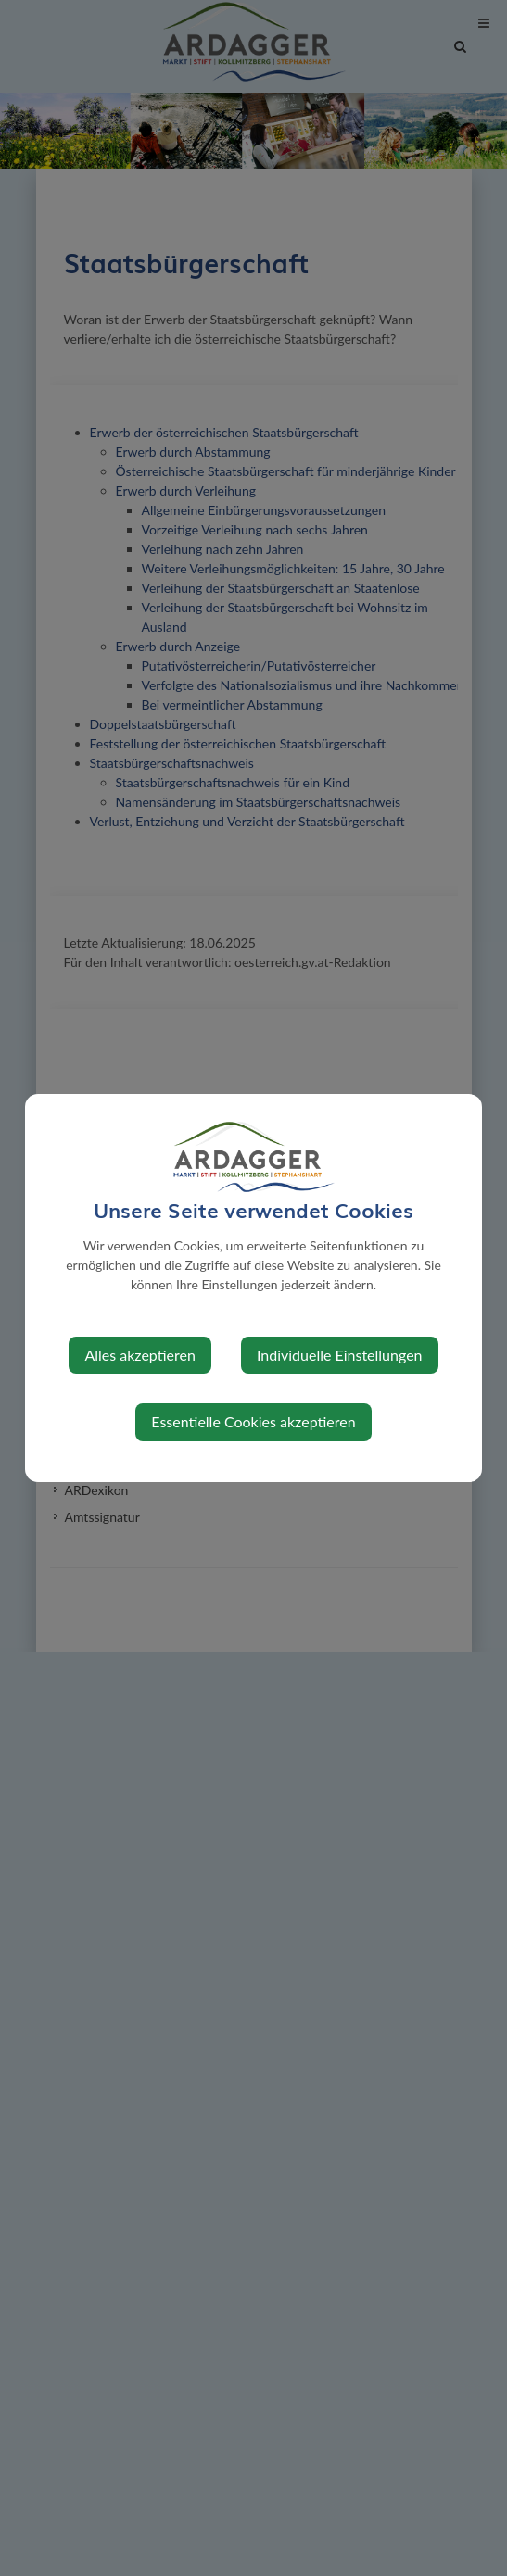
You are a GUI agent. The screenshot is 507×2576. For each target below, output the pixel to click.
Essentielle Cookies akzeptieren (253, 1421)
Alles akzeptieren (139, 1354)
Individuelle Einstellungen (340, 1354)
